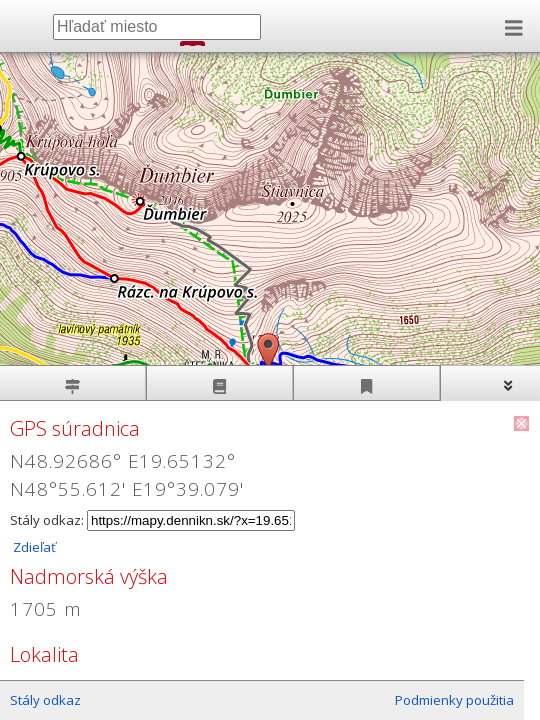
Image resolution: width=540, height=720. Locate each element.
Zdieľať (33, 547)
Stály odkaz (45, 700)
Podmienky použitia (454, 700)
